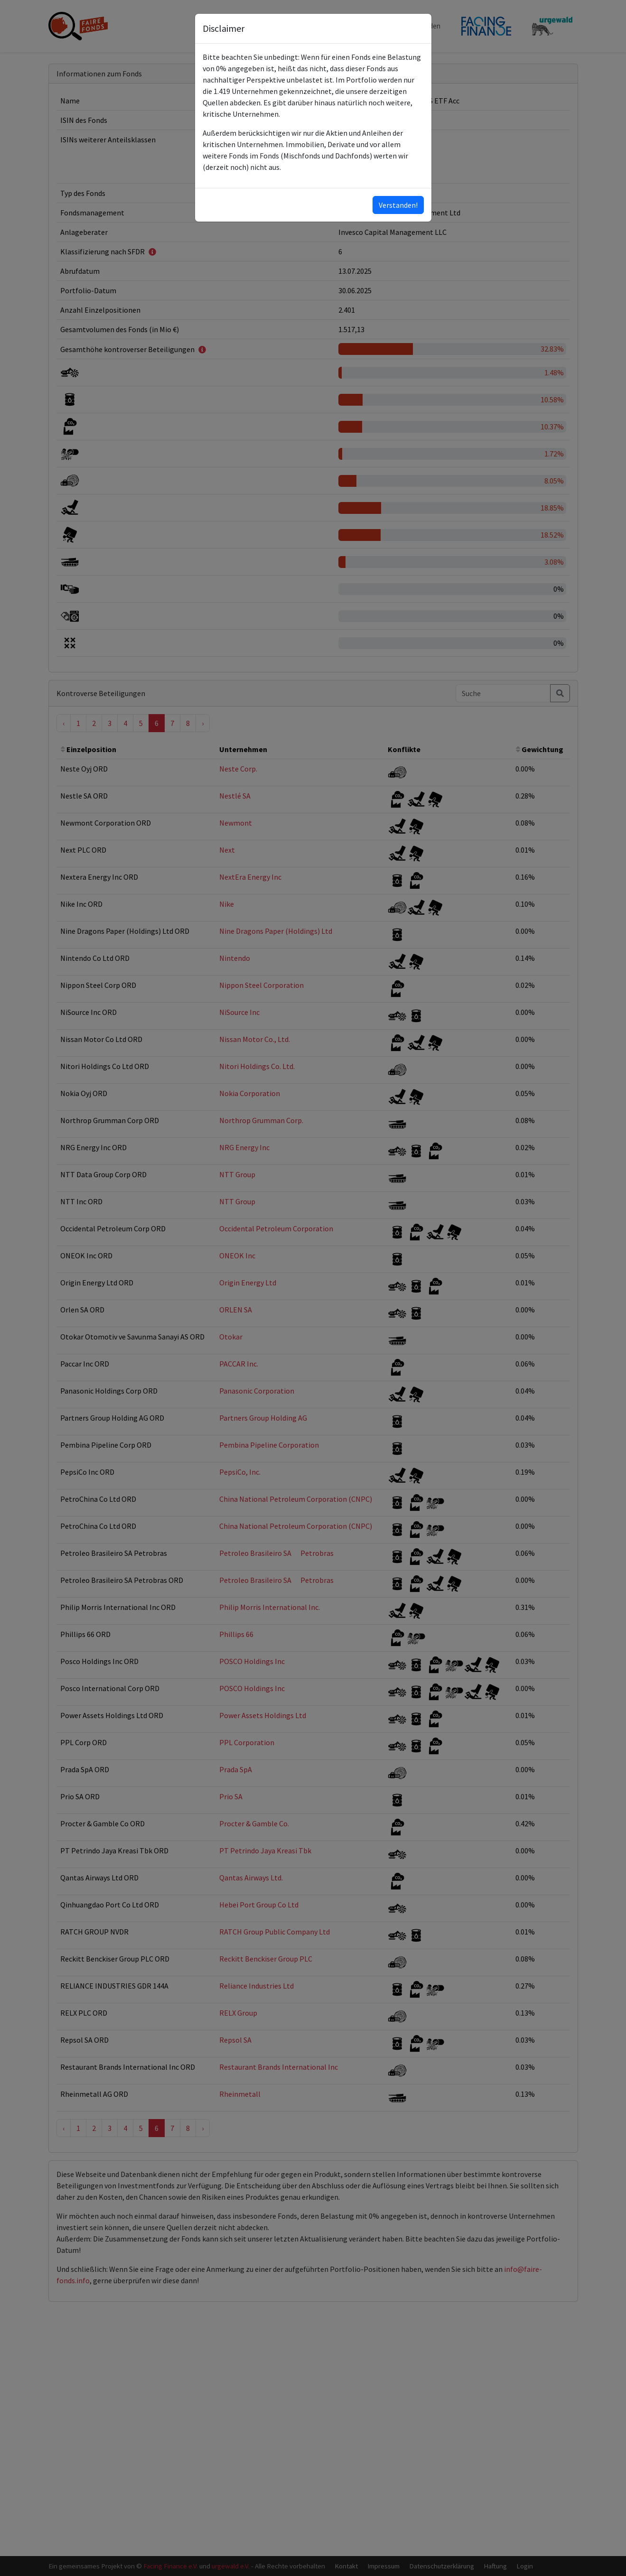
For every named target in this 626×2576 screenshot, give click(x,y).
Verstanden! (398, 205)
